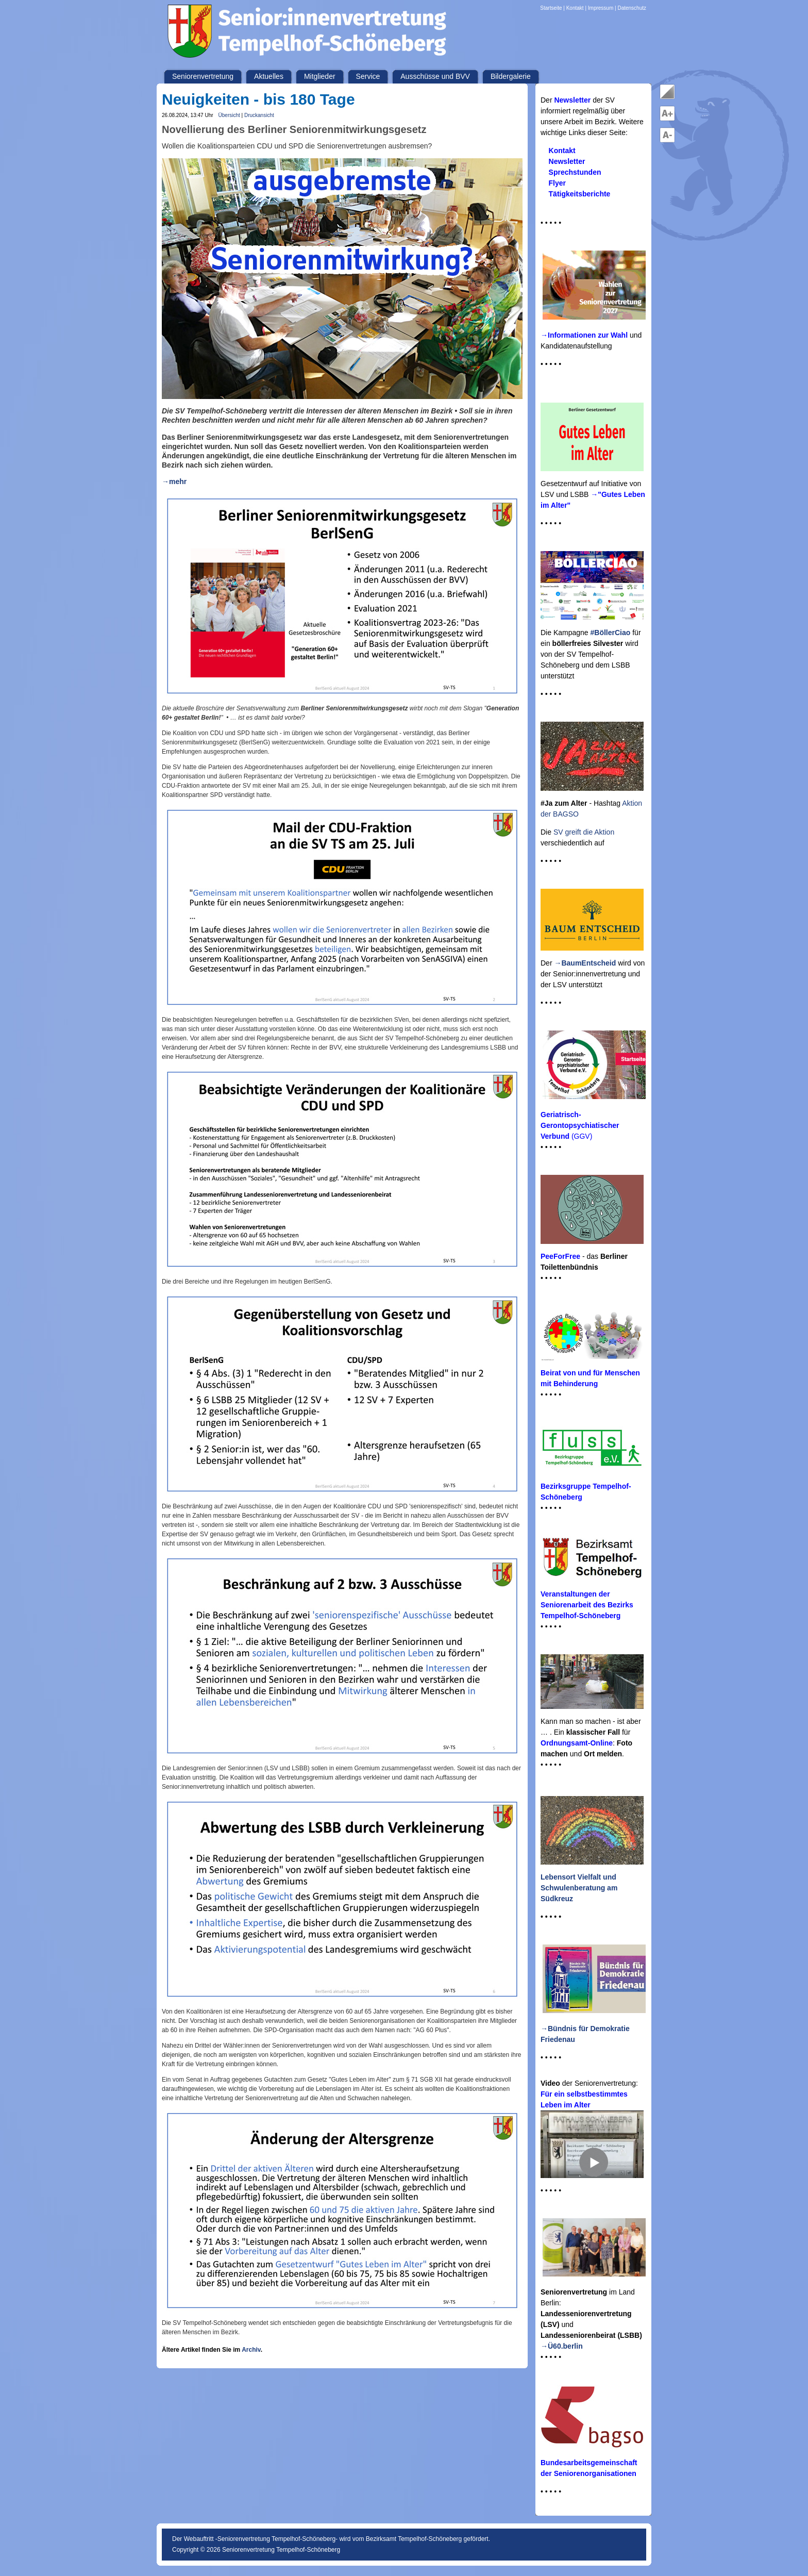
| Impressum (599, 8)
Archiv (251, 2349)
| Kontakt (574, 8)
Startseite (551, 8)
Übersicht (229, 115)
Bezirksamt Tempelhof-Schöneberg (414, 2538)
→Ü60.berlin (562, 2346)
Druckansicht (259, 115)
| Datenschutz (630, 8)
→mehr (174, 481)
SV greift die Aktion (583, 832)
